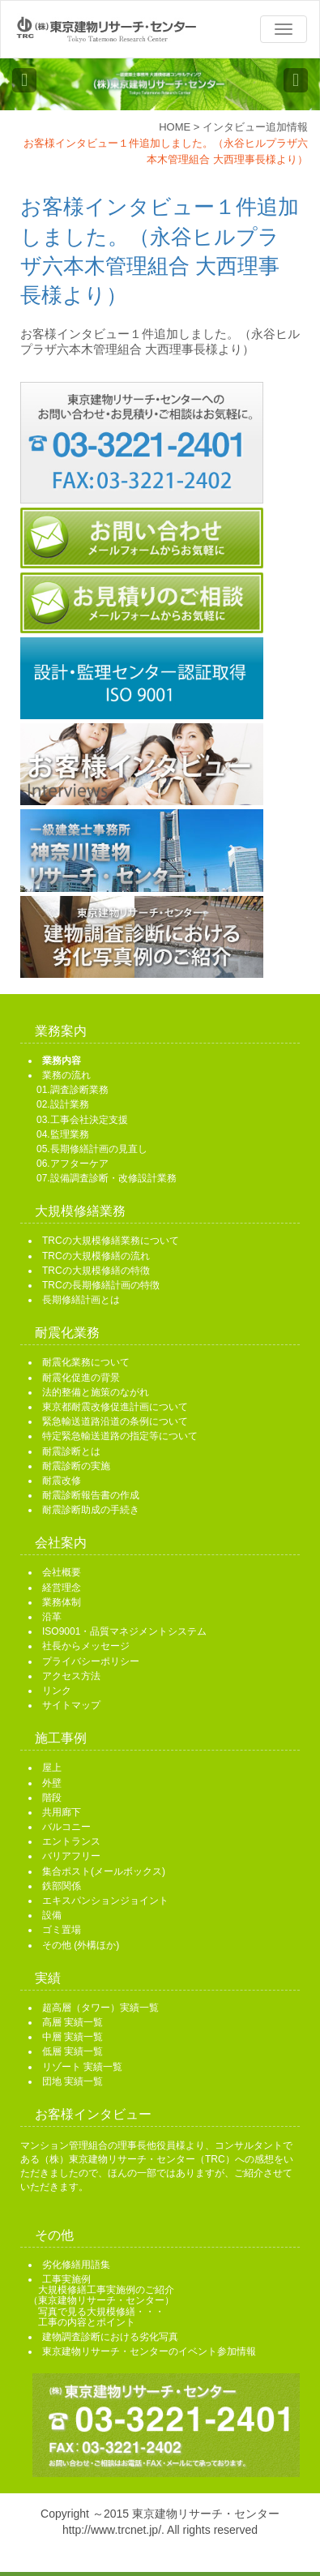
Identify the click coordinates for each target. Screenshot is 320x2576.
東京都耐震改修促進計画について (115, 1406)
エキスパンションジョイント (105, 1900)
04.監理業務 (62, 1134)
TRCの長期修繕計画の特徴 (101, 1285)
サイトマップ (71, 1705)
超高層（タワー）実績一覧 (100, 2007)
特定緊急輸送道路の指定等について (120, 1436)
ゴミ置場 (61, 1929)
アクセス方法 (71, 1676)
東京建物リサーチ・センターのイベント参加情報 (149, 2351)
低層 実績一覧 (72, 2051)
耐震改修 (61, 1480)
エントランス (71, 1841)
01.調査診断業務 (72, 1089)
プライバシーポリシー (90, 1661)
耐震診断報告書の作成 (90, 1495)
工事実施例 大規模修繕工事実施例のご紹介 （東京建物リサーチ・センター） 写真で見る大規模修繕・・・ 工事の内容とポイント (101, 2301)
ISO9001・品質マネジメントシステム (124, 1631)
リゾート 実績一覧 (82, 2066)
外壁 (52, 1783)
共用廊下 (61, 1812)
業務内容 (61, 1060)
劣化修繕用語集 (76, 2264)
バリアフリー (71, 1856)
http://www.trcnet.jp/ (111, 2529)
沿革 (52, 1616)
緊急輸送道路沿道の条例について (115, 1421)
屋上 (52, 1767)
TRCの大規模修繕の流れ (96, 1256)
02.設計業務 (62, 1104)
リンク (56, 1690)
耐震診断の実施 (76, 1466)
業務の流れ (66, 1075)
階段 (52, 1797)
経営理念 (61, 1587)
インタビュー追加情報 (255, 127)
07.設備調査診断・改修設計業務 (106, 1178)
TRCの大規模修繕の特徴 (96, 1270)
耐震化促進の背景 (81, 1377)
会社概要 (61, 1572)
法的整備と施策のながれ (95, 1392)
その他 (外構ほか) (80, 1945)
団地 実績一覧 (72, 2081)
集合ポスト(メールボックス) (103, 1871)
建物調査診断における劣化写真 (110, 2336)
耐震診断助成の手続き (90, 1509)
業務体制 (61, 1602)
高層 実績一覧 (72, 2022)
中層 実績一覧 (72, 2036)
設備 (52, 1915)
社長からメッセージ (86, 1646)
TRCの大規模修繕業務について (110, 1240)
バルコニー (66, 1826)
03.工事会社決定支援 (82, 1119)
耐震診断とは (71, 1451)
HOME (174, 127)
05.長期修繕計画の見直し (91, 1149)
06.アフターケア (72, 1163)
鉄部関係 (61, 1886)
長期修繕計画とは (81, 1299)
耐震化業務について (86, 1362)
